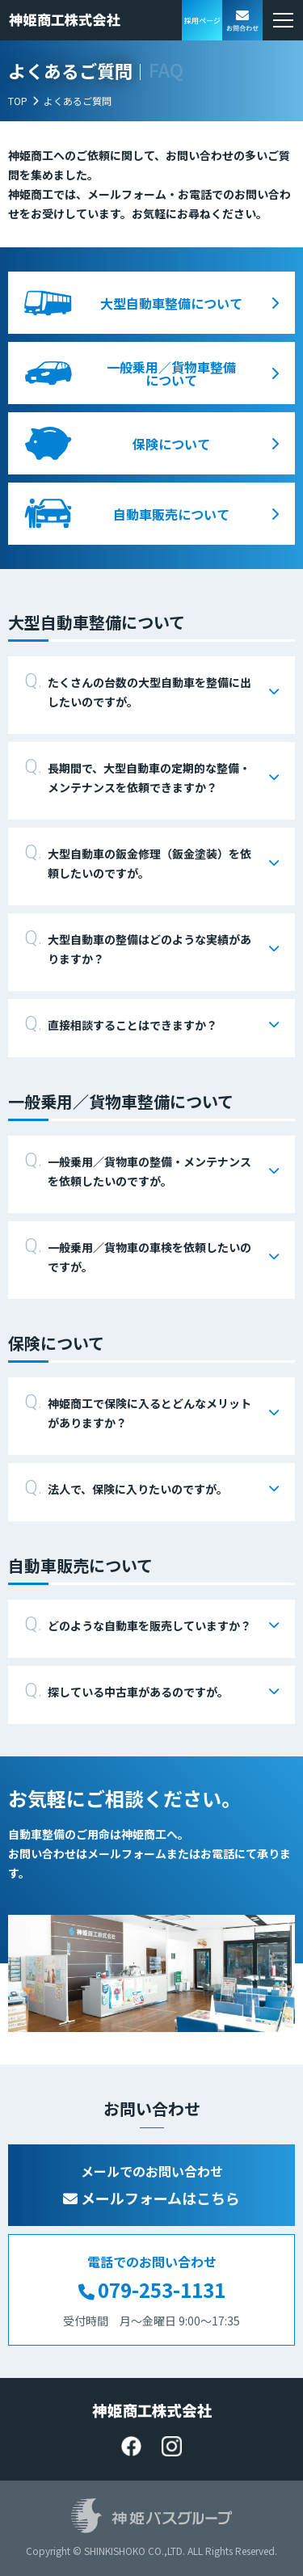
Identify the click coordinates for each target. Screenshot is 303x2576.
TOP (17, 101)
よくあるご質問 (78, 101)
